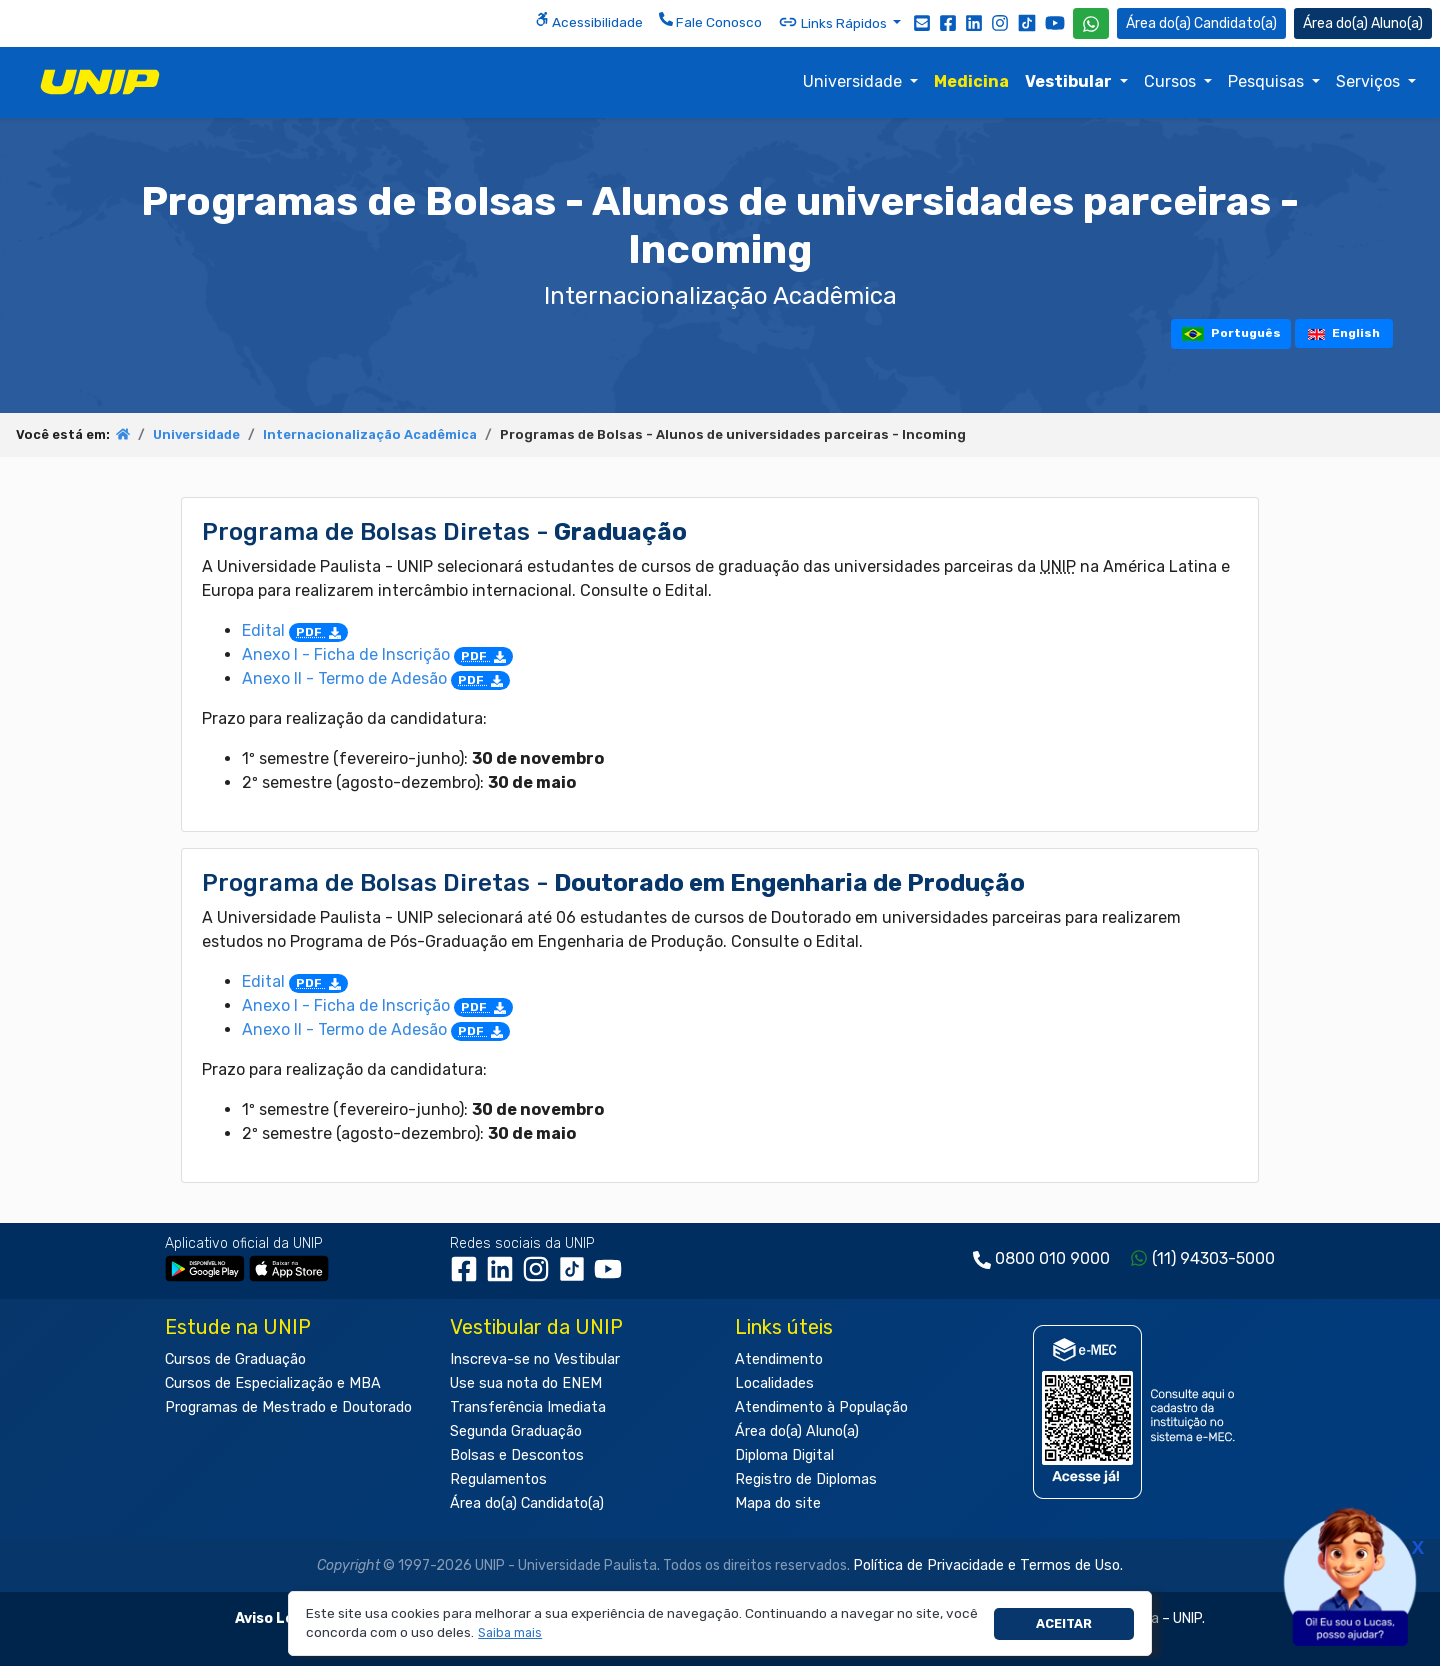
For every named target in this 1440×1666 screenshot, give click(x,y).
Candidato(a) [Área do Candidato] (1201, 23)
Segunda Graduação (516, 1431)
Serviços (1370, 81)
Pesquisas (1268, 81)
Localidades (774, 1383)
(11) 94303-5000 (1213, 1258)
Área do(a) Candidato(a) (527, 1503)
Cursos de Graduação (235, 1359)
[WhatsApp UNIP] (1091, 23)
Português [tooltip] (1231, 333)
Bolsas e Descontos (517, 1455)
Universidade (854, 81)
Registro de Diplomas (806, 1479)
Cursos (1172, 81)
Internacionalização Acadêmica (370, 434)
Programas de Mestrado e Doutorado (288, 1407)
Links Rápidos (834, 22)
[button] (510, 1633)
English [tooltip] (1344, 333)
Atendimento (779, 1359)
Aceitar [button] (1064, 1623)
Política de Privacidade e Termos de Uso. (988, 1565)
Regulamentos (498, 1479)
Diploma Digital (784, 1455)
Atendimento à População (821, 1407)
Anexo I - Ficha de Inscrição (377, 654)
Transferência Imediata (528, 1407)
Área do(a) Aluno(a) (797, 1431)
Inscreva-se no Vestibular (535, 1359)
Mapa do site (778, 1503)
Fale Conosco (710, 21)
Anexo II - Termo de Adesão (376, 678)
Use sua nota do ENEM (526, 1383)
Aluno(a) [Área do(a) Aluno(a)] (1363, 23)
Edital (295, 630)
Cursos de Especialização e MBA (273, 1383)
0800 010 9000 (1052, 1258)
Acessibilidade (589, 21)
